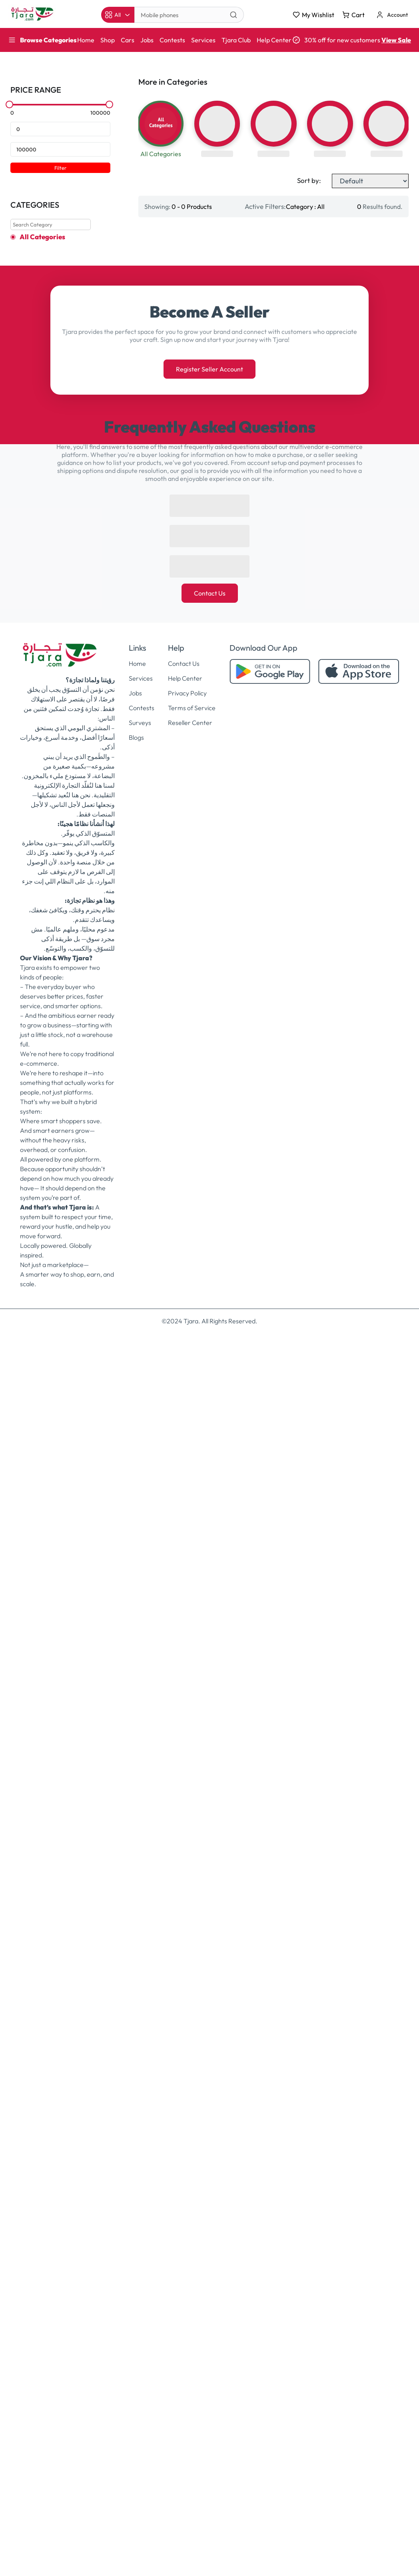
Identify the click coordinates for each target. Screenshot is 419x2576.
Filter (60, 168)
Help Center (274, 40)
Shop (107, 40)
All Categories (42, 236)
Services (203, 40)
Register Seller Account (209, 1575)
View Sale (396, 40)
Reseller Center (190, 1928)
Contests (172, 40)
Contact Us (209, 1799)
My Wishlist (313, 15)
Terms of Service (191, 1913)
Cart (353, 15)
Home (85, 40)
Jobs (147, 40)
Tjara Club (236, 40)
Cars (127, 40)
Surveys (140, 1928)
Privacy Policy (187, 1899)
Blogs (136, 1943)
